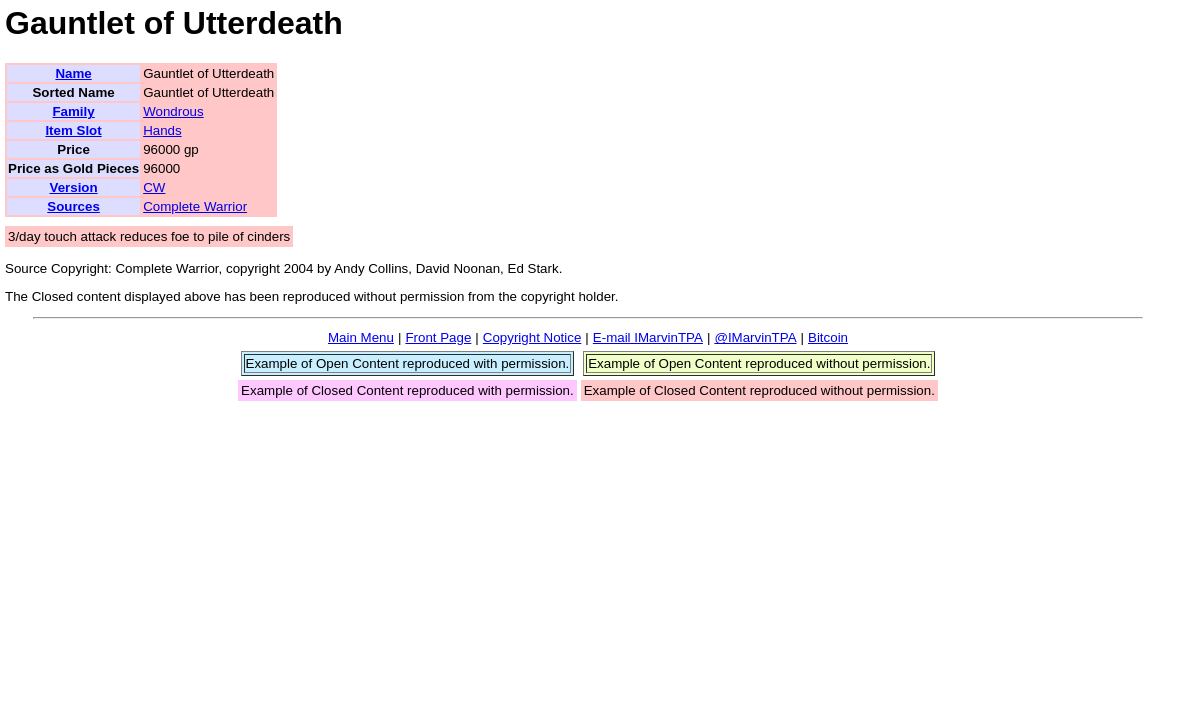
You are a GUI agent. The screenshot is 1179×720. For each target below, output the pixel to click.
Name (73, 73)
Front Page (438, 337)
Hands (162, 130)
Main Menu (361, 337)
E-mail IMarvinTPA (648, 337)
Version (73, 187)
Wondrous (173, 111)
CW (154, 187)
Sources (73, 206)
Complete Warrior (195, 206)
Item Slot (73, 130)
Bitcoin (828, 337)
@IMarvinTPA (755, 337)
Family (73, 111)
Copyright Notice (532, 337)
